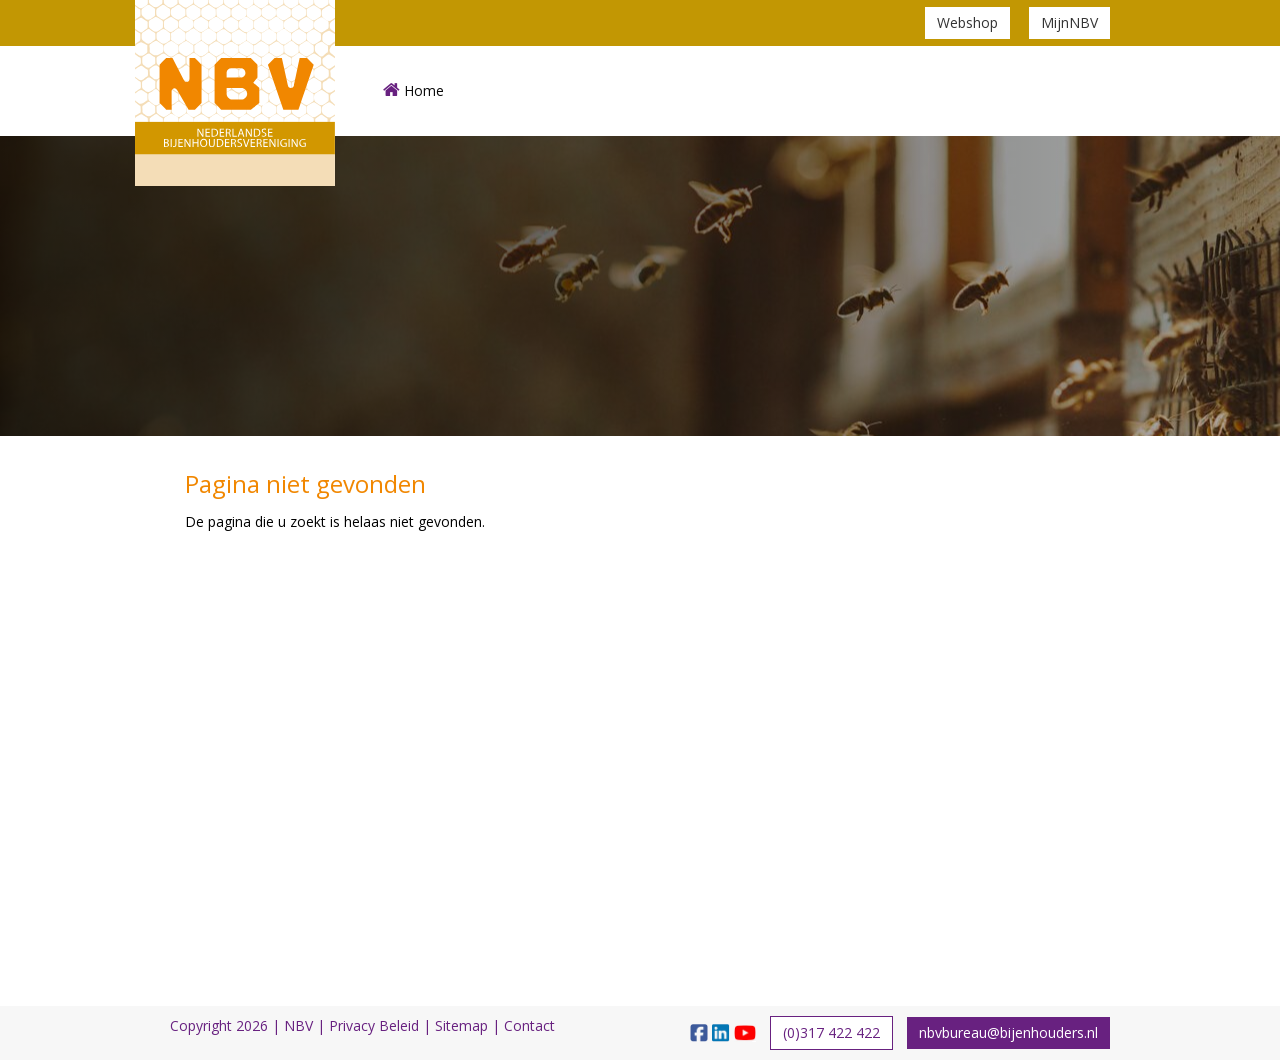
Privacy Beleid (374, 1025)
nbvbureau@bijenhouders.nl (1008, 1032)
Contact (529, 1025)
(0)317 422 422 (831, 1032)
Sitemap (461, 1025)
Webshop (967, 22)
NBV (298, 1025)
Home (413, 90)
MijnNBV (1069, 22)
